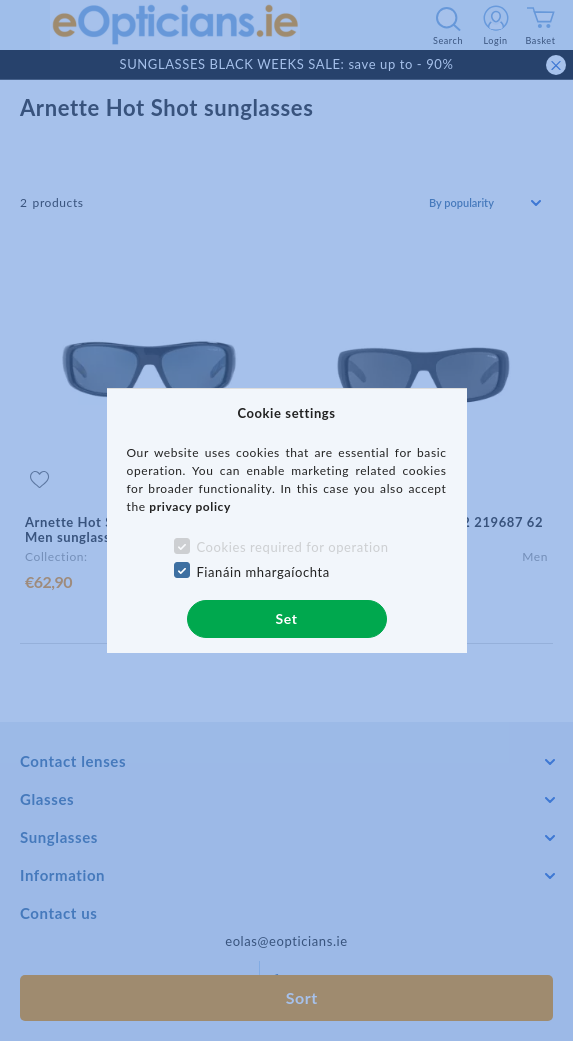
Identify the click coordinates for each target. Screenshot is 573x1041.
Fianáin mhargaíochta (263, 572)
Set (286, 618)
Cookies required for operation (292, 547)
